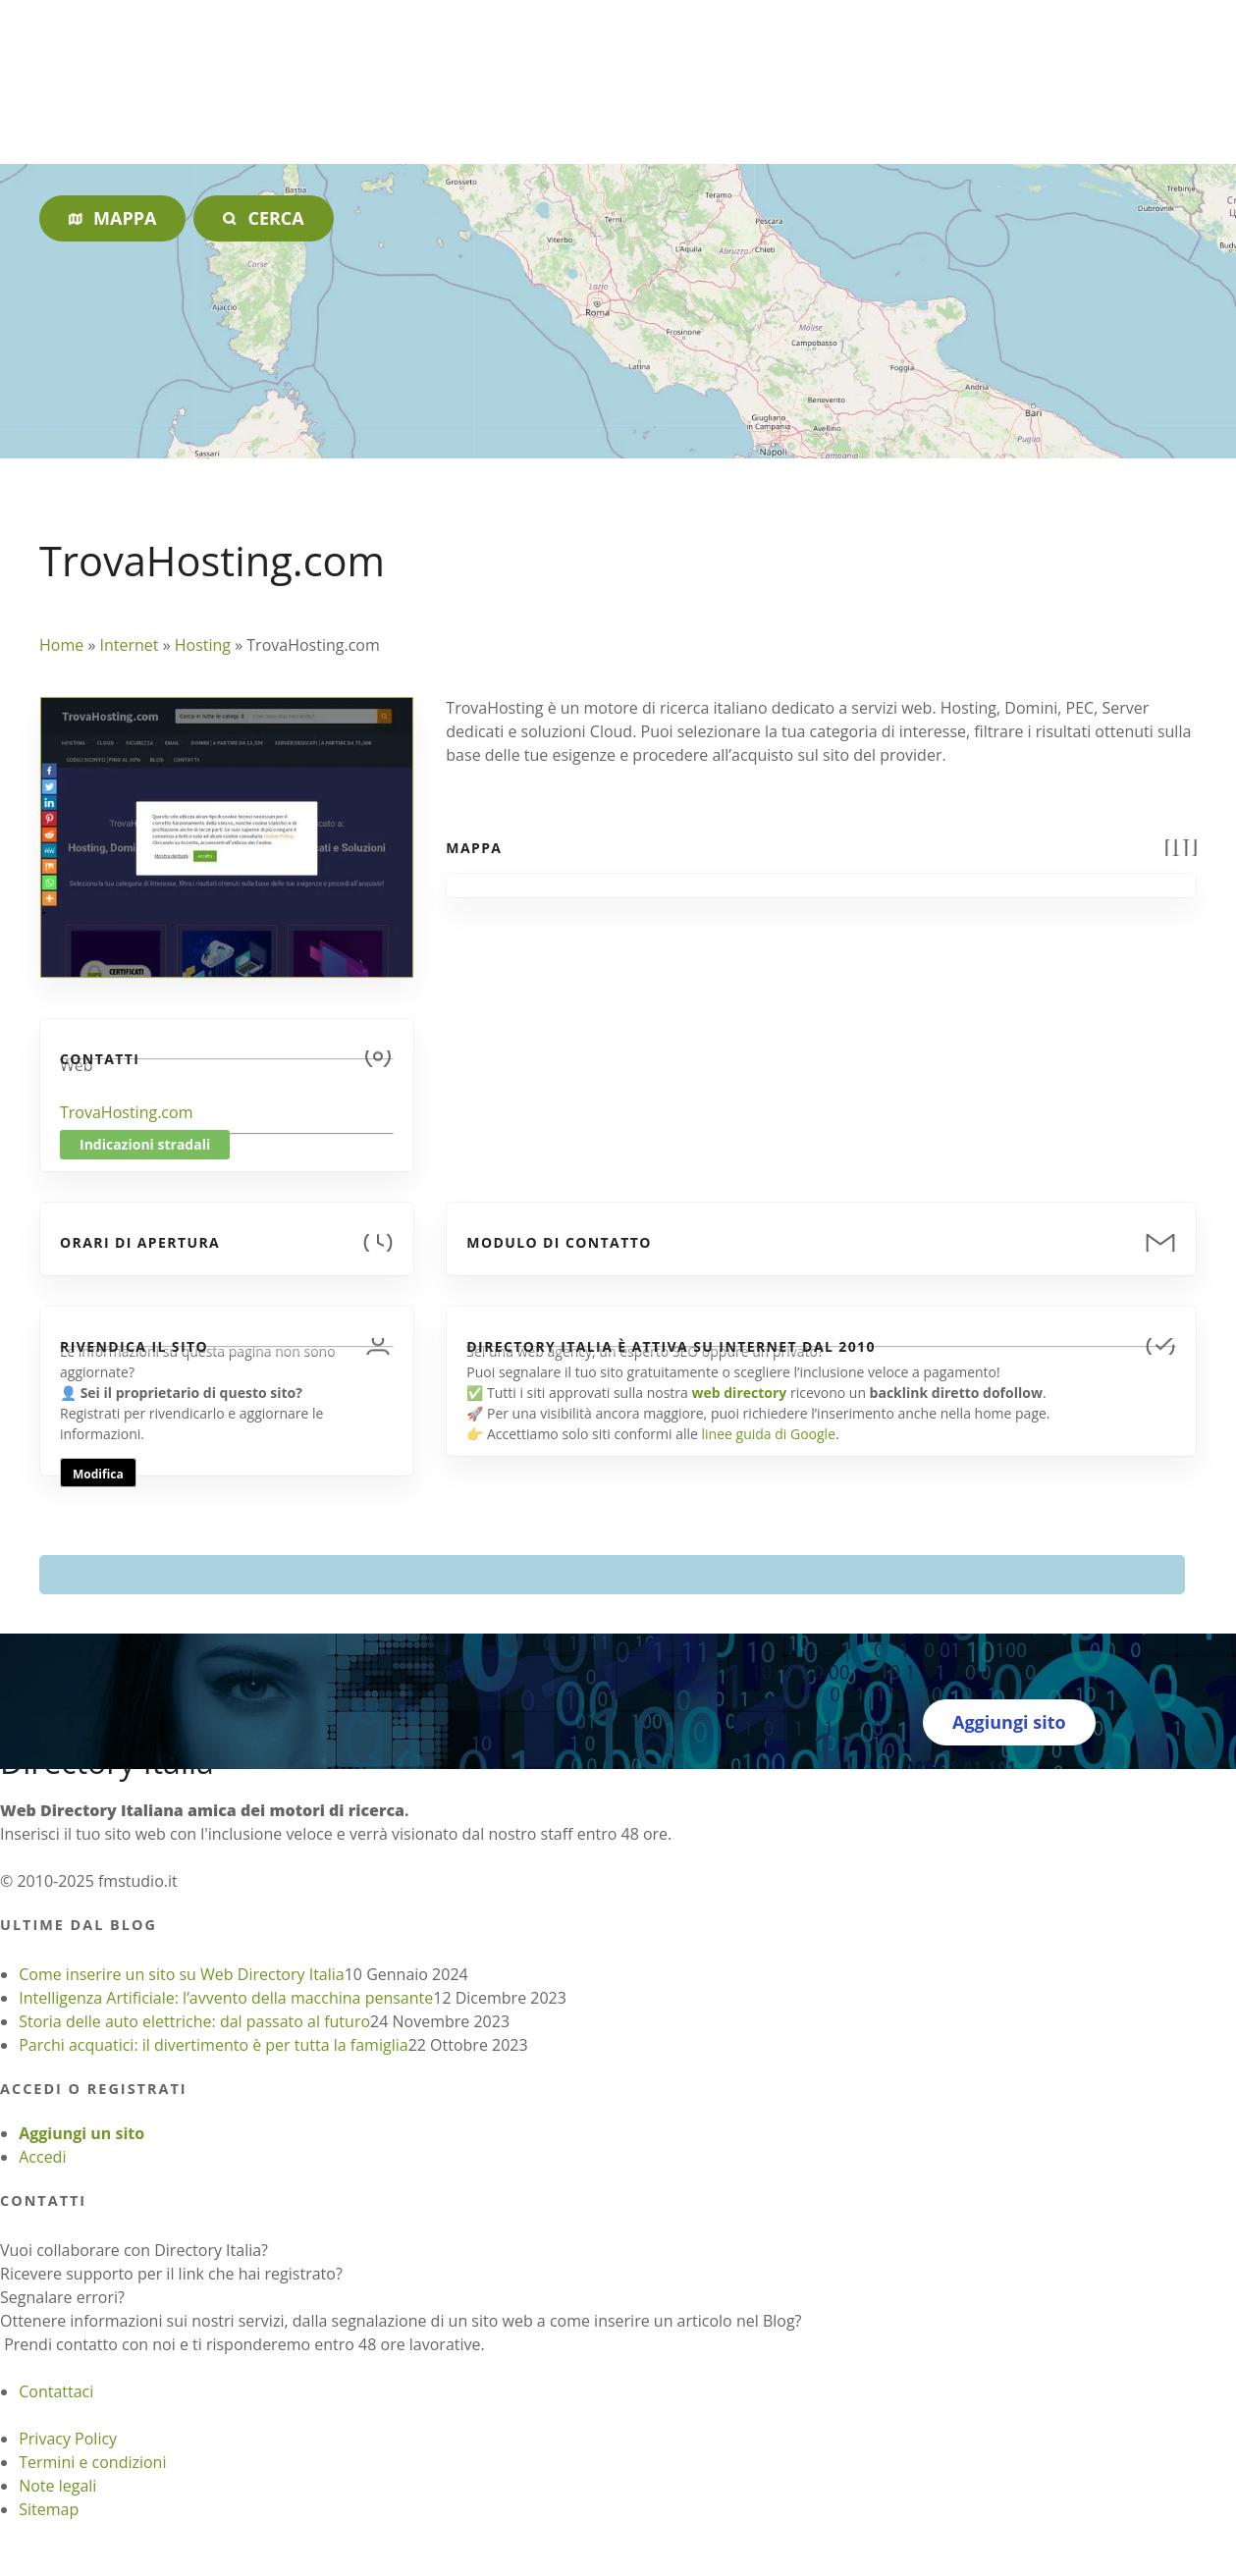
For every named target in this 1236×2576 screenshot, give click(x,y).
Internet (128, 645)
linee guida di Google (768, 1433)
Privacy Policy (68, 2438)
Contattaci (56, 2391)
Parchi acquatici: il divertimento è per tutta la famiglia (213, 2045)
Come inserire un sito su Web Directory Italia (182, 1974)
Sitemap (49, 2509)
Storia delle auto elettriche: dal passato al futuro (194, 2021)
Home (61, 645)
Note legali (57, 2485)
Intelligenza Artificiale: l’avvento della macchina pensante (226, 1998)
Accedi (42, 2157)
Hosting (203, 645)
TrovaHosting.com (126, 1112)
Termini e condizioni (92, 2462)
